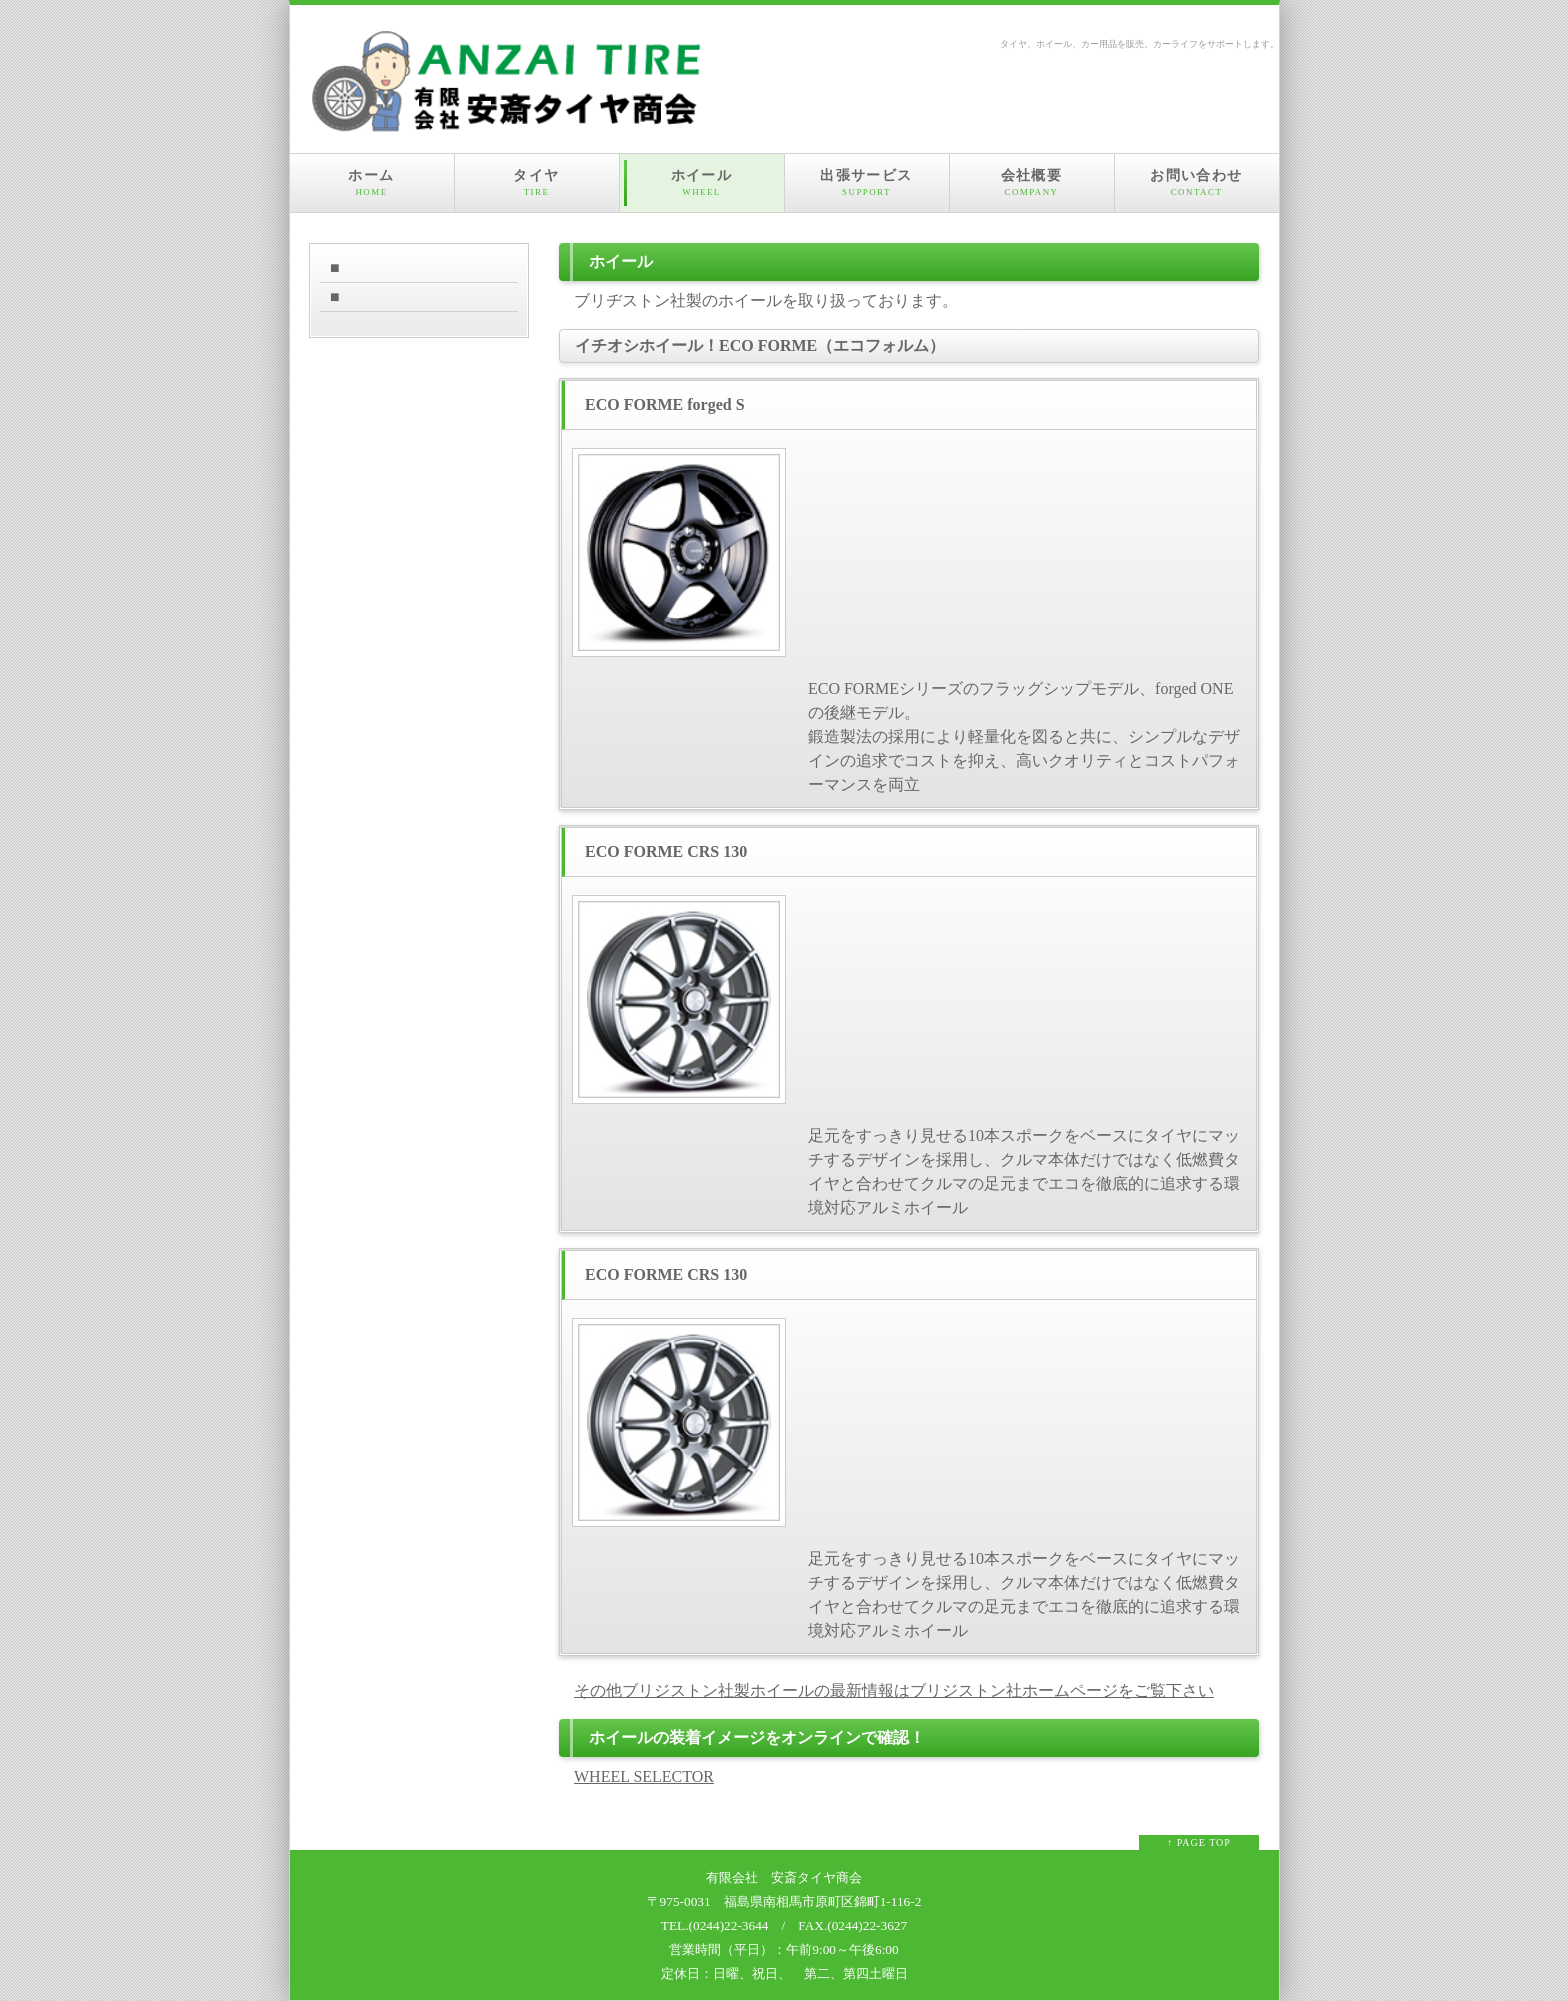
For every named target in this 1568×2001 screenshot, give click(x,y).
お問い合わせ (1197, 183)
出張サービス (867, 183)
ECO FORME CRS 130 (666, 851)
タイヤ (537, 183)
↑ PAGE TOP (1199, 1842)
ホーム (372, 183)
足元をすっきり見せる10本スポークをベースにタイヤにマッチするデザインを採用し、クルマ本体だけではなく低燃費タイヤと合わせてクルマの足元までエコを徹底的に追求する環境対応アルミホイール (1024, 1171)
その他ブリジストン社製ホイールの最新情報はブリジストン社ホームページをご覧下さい (894, 1690)
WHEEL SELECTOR (644, 1776)
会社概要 (1032, 183)
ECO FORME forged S (665, 404)
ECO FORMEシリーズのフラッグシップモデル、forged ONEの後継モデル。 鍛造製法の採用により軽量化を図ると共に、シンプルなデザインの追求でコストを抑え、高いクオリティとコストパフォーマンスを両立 (1024, 736)
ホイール (702, 183)
